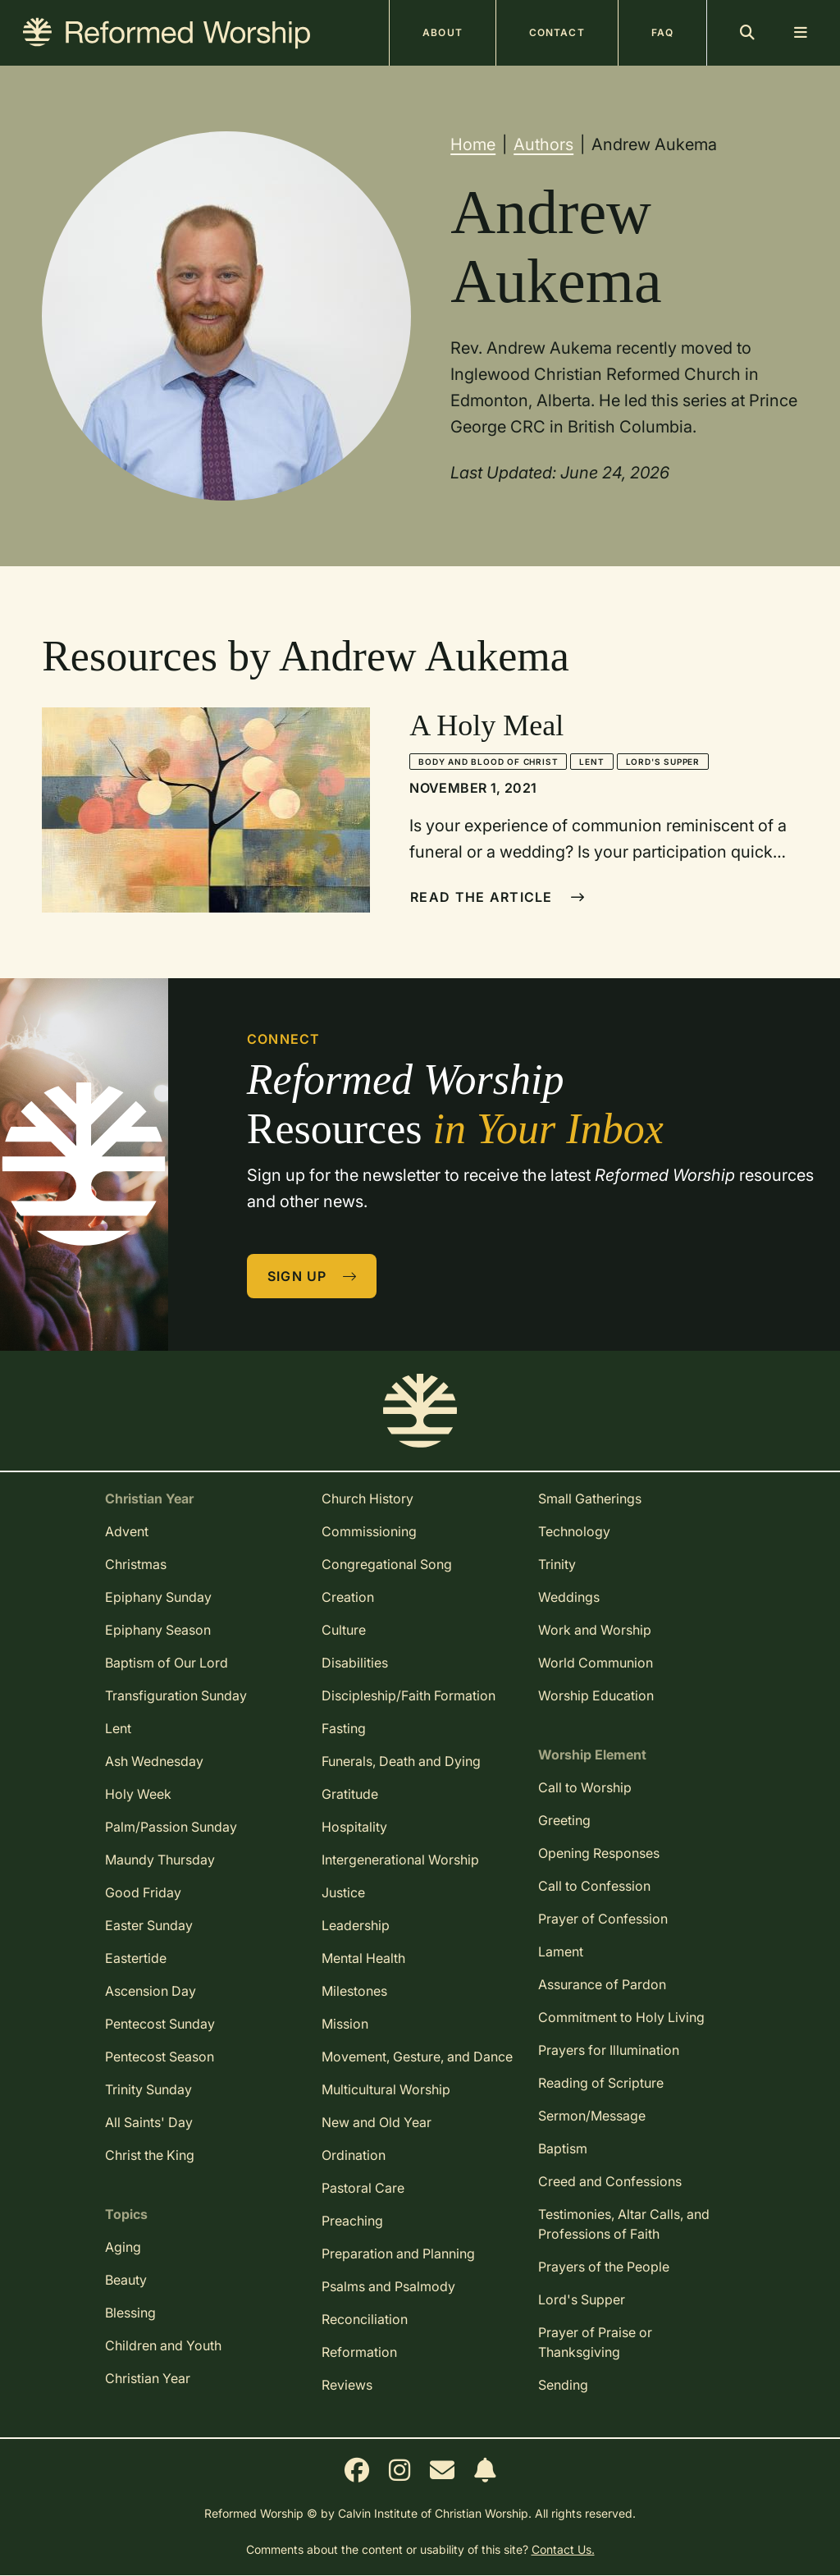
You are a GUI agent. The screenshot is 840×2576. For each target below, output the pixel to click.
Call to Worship (585, 1787)
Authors (543, 144)
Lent (591, 761)
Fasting (344, 1728)
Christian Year (147, 2378)
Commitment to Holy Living (621, 2017)
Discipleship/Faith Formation (408, 1695)
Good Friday (143, 1892)
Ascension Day (150, 1991)
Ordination (354, 2155)
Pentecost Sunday (160, 2024)
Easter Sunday (149, 1925)
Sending (563, 2385)
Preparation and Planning (398, 2253)
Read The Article (497, 897)
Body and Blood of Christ (488, 761)
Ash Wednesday (154, 1761)
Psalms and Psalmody (388, 2286)
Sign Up (312, 1276)
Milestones (354, 1991)
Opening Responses (599, 1853)
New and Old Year (376, 2122)
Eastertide (136, 1958)
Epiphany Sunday (158, 1597)
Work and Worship (594, 1630)
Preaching (352, 2220)
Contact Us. (563, 2549)
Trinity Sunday (148, 2089)
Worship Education (596, 1695)
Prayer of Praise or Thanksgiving (595, 2342)
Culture (344, 1630)
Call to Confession (594, 1886)
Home (472, 144)
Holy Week (138, 1794)
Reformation (359, 2352)
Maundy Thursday (160, 1859)
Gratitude (350, 1794)
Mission (345, 2024)
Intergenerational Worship (400, 1859)
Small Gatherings (589, 1498)
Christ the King (149, 2155)
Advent (126, 1531)
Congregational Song (387, 1564)
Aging (123, 2247)
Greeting (564, 1820)
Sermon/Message (592, 2115)
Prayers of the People (603, 2266)
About (442, 32)
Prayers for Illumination (608, 2050)
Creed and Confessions (610, 2181)
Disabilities (355, 1662)
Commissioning (369, 1531)
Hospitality (354, 1827)
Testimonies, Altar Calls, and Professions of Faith (624, 2224)
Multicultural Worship (386, 2089)
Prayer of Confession (603, 1918)
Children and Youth (163, 2345)
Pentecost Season (159, 2056)
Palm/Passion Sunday (171, 1827)
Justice (343, 1892)
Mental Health (363, 1958)
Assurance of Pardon (602, 1984)
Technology (574, 1531)
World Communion (595, 1662)
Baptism (562, 2148)
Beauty (126, 2280)
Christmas (136, 1564)
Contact (557, 32)
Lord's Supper (663, 761)
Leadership (356, 1925)
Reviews (347, 2385)
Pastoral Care (363, 2188)
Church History (367, 1498)
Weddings (569, 1597)
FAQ (662, 32)
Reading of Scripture (601, 2083)
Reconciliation (365, 2319)
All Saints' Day (149, 2122)
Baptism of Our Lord (166, 1662)
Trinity (557, 1564)
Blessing (130, 2312)
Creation (348, 1597)
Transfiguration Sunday (176, 1695)
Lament (560, 1951)
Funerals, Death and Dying (401, 1761)
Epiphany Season (158, 1630)
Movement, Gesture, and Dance (417, 2056)
